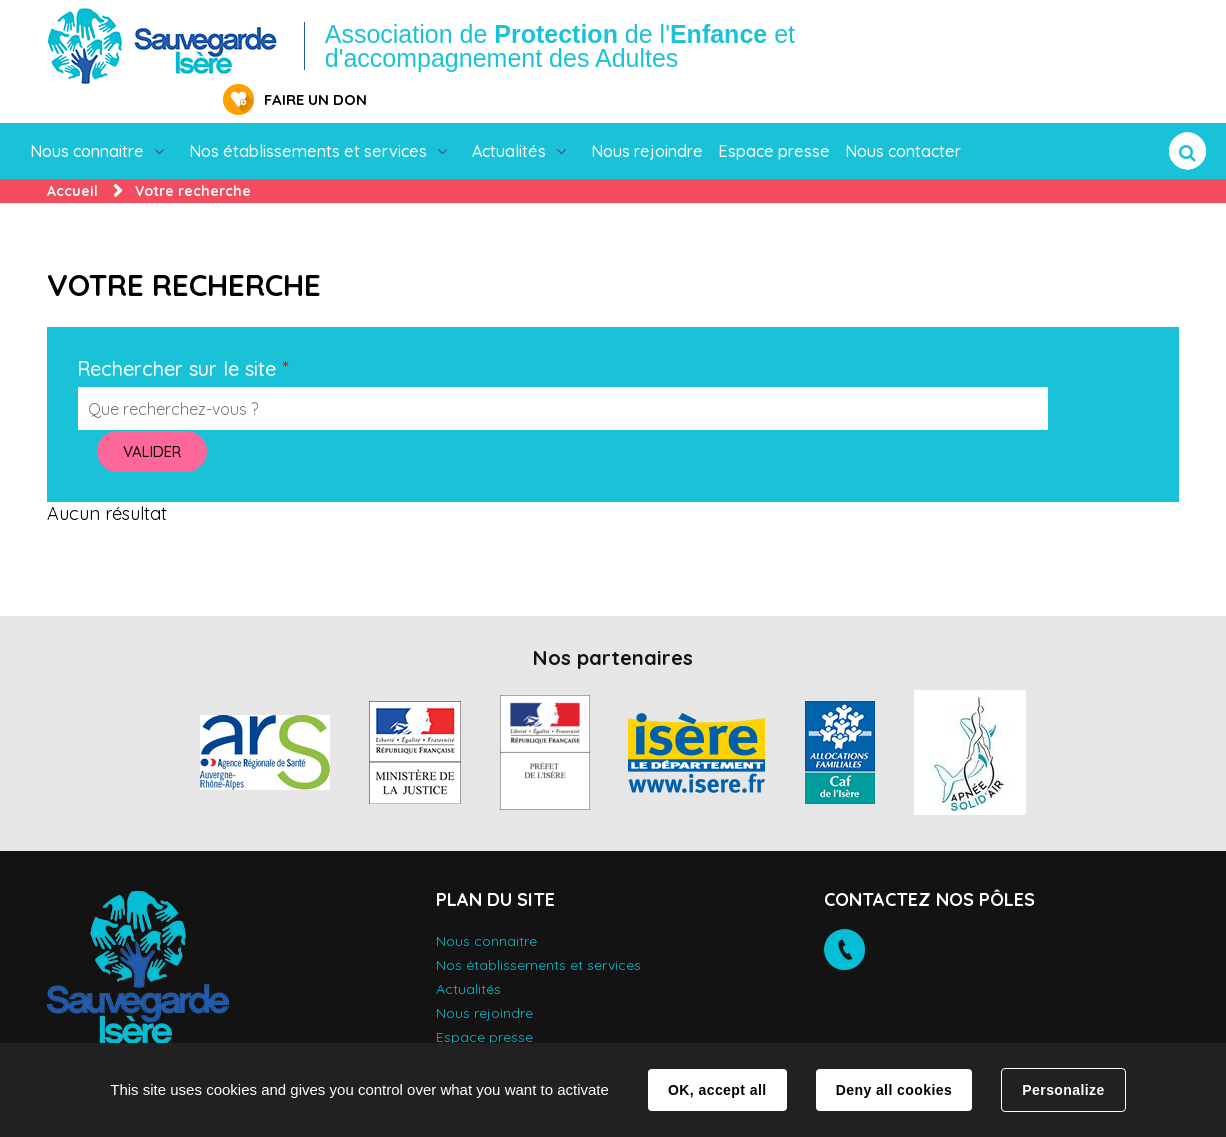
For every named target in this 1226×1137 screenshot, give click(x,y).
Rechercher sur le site (183, 338)
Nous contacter (903, 120)
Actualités (509, 120)
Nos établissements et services (308, 120)
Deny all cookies (894, 1090)
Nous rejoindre (647, 120)
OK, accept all (717, 1090)
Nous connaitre (87, 120)
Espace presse (774, 120)
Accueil (72, 160)
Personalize (1063, 1090)
